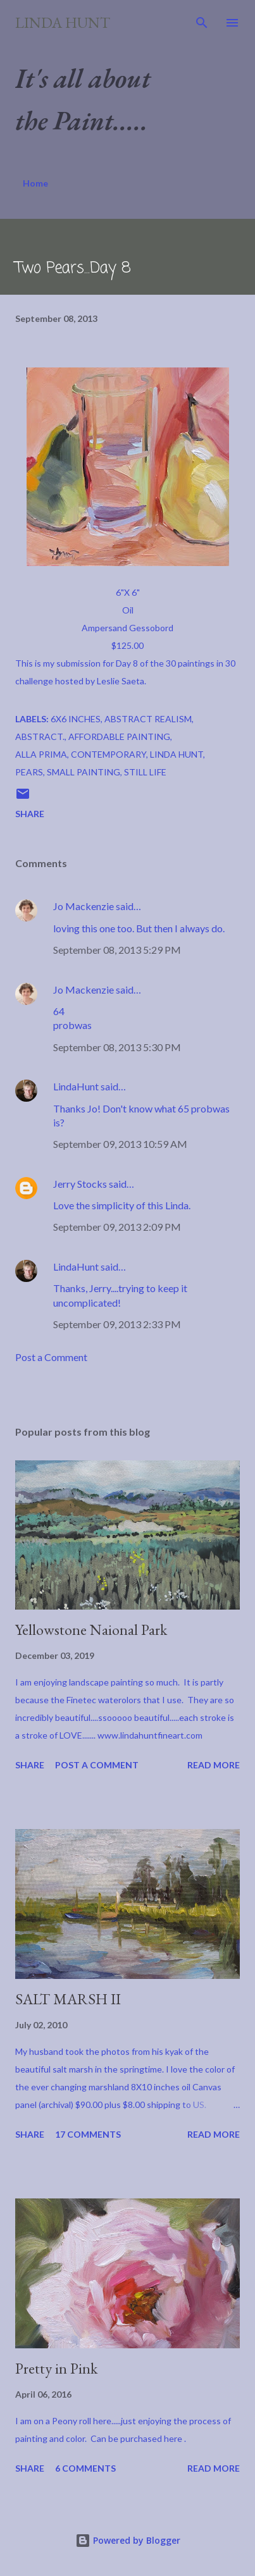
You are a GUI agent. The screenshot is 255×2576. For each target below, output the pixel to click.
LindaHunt (76, 1086)
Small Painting (83, 772)
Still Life (145, 772)
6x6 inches (76, 718)
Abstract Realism (148, 718)
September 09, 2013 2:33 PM (117, 1324)
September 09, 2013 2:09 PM (117, 1227)
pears (29, 772)
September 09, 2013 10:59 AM (120, 1144)
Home (35, 183)
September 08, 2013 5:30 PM (117, 1047)
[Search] (201, 22)
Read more (213, 1764)
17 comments (88, 2134)
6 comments (85, 2468)
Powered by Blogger (127, 2540)
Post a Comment (51, 1357)
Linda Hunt (62, 22)
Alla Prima (41, 754)
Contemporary (108, 754)
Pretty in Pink (56, 2368)
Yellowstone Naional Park (91, 1629)
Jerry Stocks (80, 1184)
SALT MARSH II (68, 1999)
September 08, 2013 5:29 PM (117, 950)
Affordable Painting (119, 736)
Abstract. (40, 736)
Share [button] (29, 813)
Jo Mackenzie (83, 906)
